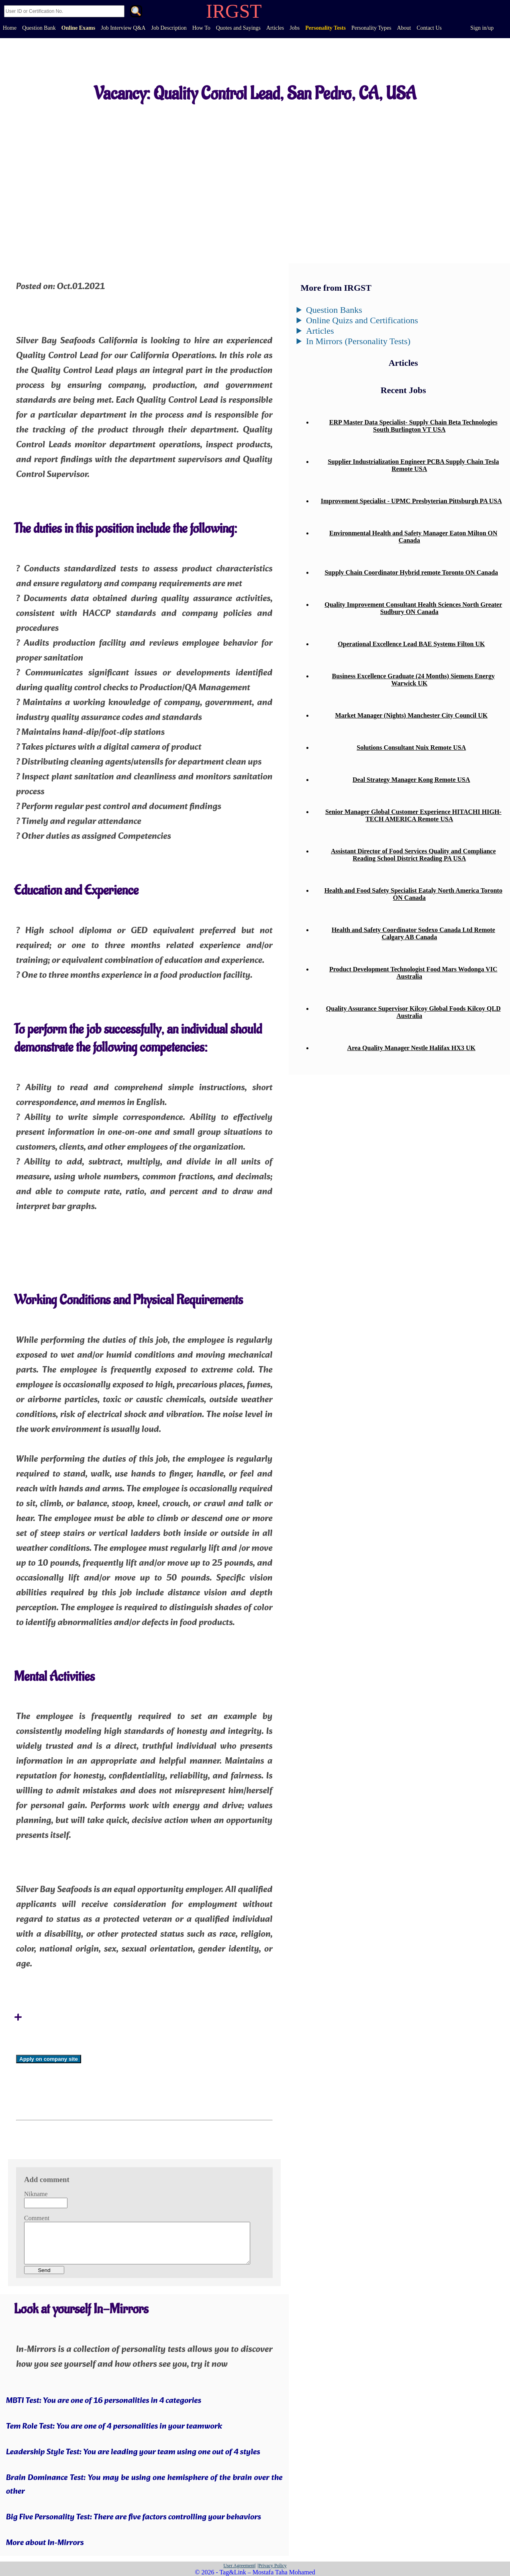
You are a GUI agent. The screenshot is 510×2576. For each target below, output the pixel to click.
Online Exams (78, 28)
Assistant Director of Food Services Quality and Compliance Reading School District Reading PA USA (413, 855)
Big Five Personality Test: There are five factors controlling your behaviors (133, 2517)
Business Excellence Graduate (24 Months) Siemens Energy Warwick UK (413, 680)
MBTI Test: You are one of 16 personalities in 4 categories (103, 2401)
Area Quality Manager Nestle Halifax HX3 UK (411, 1047)
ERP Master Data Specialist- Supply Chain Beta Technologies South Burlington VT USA (413, 426)
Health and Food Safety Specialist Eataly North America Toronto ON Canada (413, 894)
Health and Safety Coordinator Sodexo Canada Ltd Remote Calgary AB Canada (413, 933)
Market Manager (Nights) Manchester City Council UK (411, 715)
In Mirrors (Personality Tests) (358, 341)
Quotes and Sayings (238, 28)
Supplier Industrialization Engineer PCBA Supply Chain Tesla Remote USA (413, 465)
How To (201, 28)
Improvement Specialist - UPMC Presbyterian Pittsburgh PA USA (411, 501)
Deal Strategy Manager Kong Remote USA (411, 779)
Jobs (295, 28)
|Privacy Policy (272, 2565)
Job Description (168, 28)
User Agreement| (239, 2565)
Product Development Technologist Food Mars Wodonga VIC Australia (413, 973)
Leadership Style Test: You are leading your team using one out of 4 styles (133, 2452)
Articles (275, 28)
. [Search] (136, 12)
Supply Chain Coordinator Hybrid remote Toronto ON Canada (411, 572)
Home (9, 28)
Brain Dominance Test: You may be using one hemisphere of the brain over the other (144, 2484)
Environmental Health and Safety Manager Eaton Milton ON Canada (413, 537)
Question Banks (334, 310)
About (404, 28)
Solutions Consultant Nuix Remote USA (411, 747)
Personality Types (371, 28)
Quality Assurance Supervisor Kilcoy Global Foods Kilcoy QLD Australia (413, 1012)
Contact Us (429, 28)
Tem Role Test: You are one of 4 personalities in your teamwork (114, 2426)
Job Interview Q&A (123, 28)
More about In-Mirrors (45, 2543)
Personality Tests (325, 28)
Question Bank (39, 28)
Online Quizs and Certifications (362, 320)
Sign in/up (482, 28)
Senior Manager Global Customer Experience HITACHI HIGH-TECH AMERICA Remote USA (413, 815)
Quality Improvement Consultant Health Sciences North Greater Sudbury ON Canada (413, 608)
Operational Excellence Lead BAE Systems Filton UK (411, 643)
